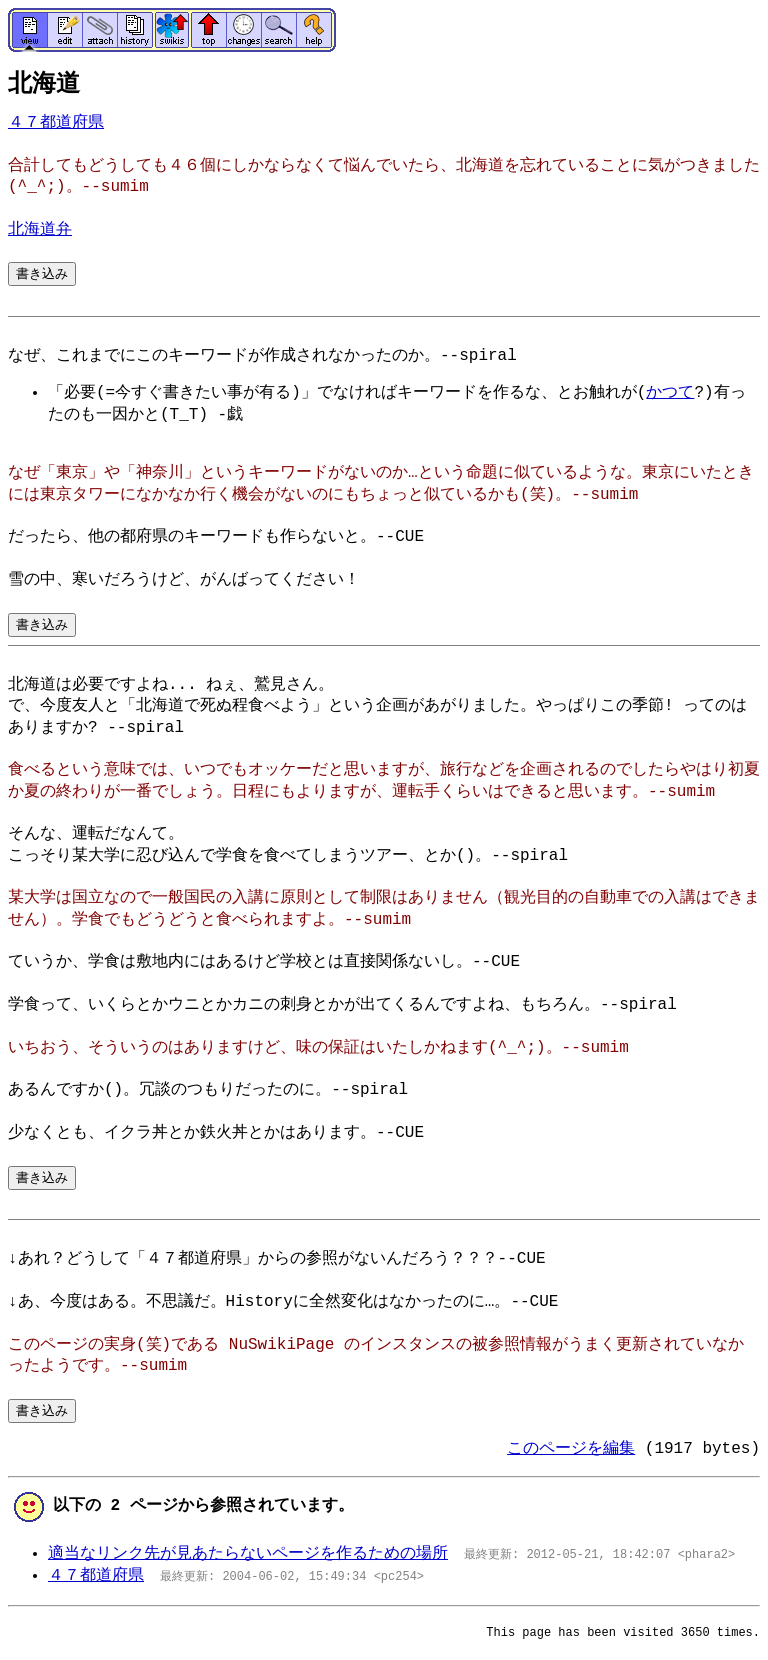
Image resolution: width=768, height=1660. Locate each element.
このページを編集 (571, 1449)
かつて (670, 393)
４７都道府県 (56, 123)
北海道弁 (40, 230)
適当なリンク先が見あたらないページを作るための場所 (248, 1554)
